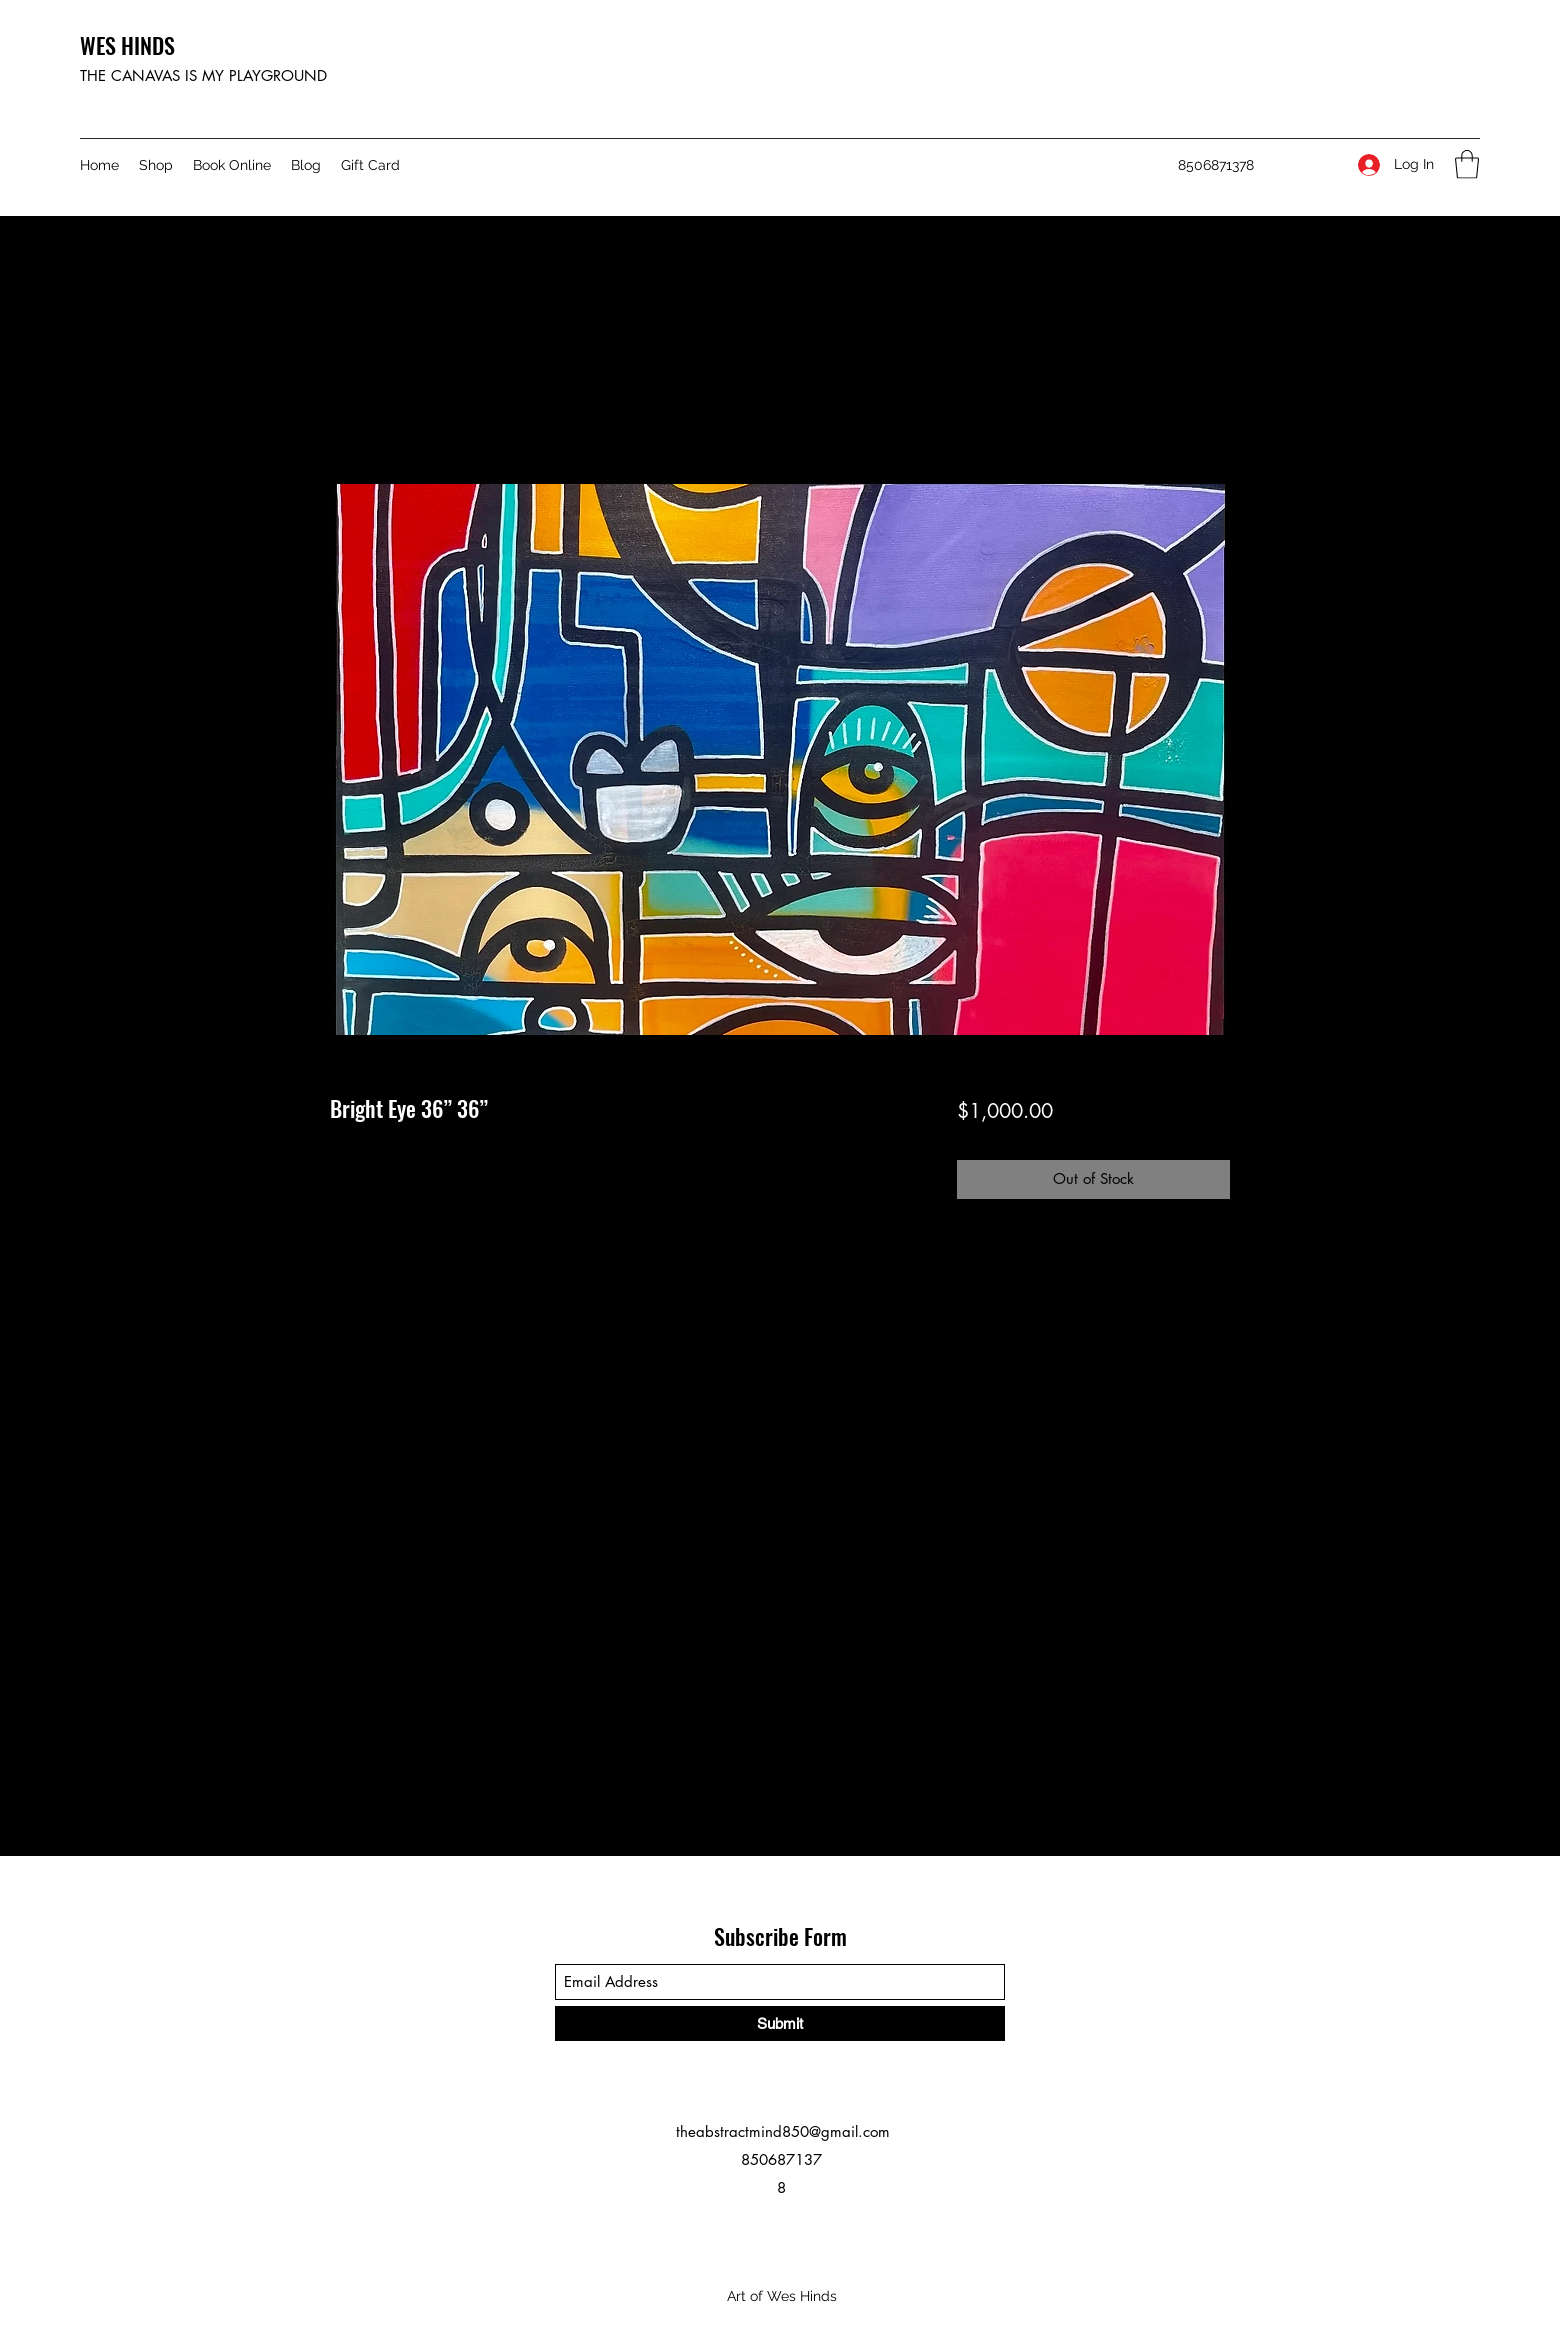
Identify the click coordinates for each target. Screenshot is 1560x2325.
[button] (1467, 164)
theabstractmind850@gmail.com (783, 2131)
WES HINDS (127, 45)
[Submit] (780, 2023)
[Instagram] (1291, 165)
